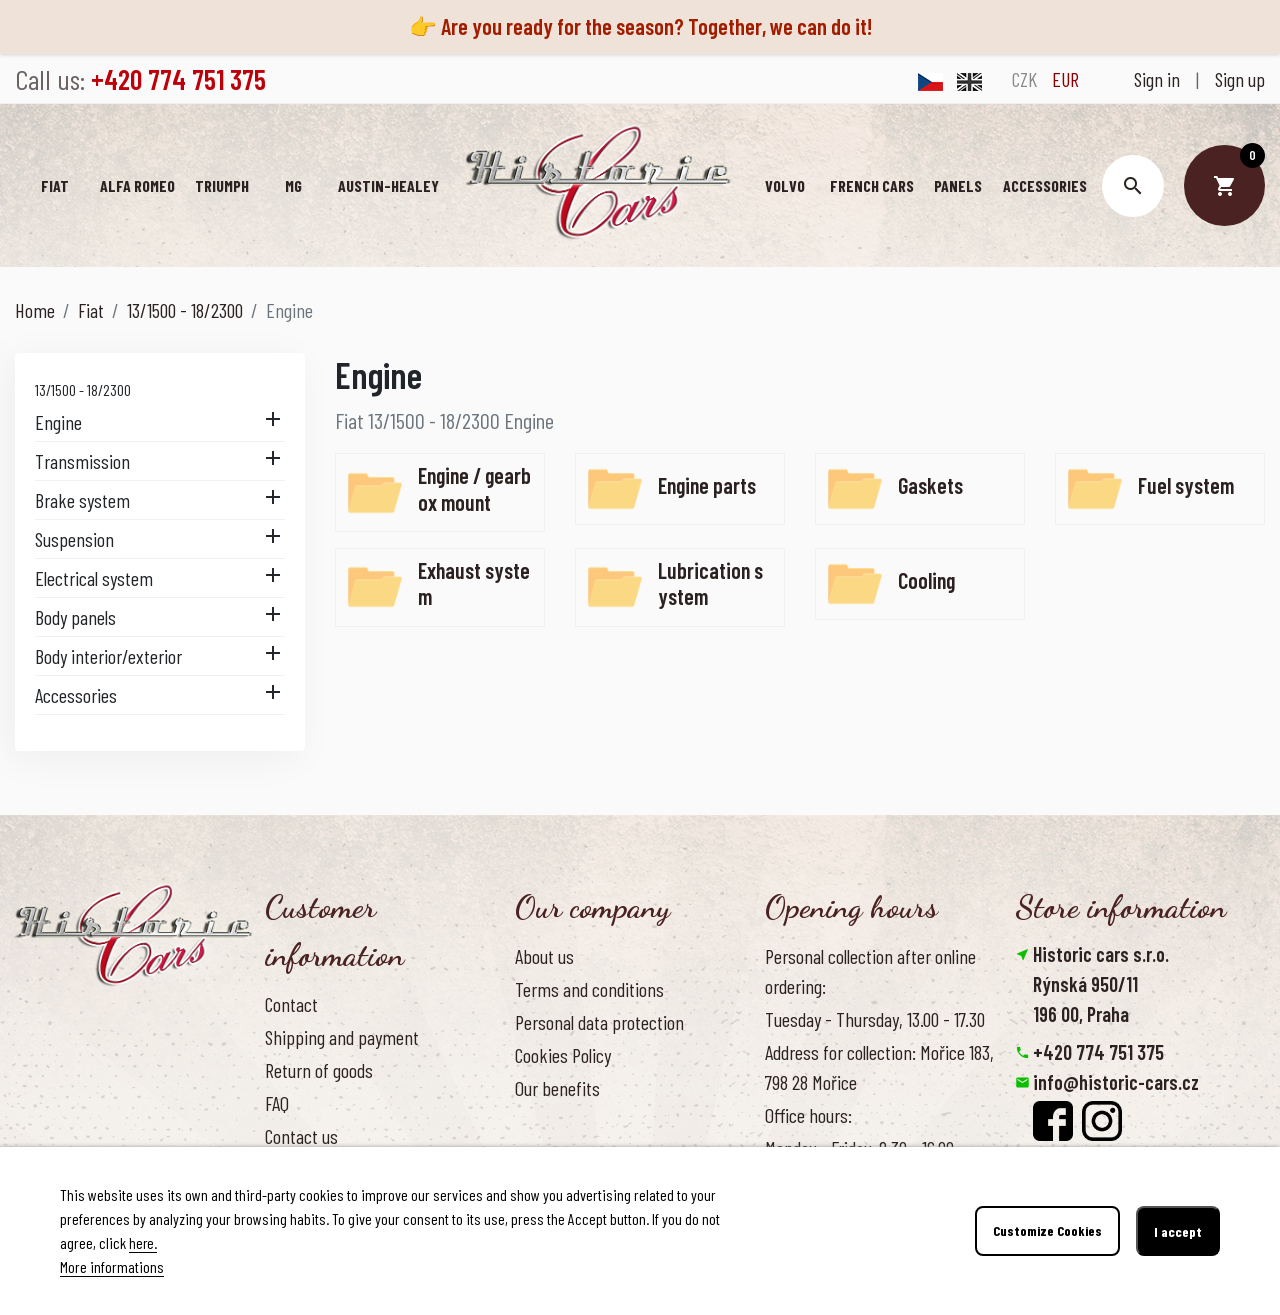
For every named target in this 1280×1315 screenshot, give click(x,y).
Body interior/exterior (108, 656)
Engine (58, 422)
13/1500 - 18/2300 (83, 389)
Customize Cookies (1047, 1231)
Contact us (301, 1136)
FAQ (277, 1103)
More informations (112, 1266)
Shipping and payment (342, 1037)
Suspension (74, 539)
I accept (1178, 1231)
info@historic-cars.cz (1116, 1082)
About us (544, 956)
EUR (1065, 79)
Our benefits (557, 1088)
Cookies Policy (563, 1055)
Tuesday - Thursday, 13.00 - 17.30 (875, 1019)
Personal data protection (599, 1022)
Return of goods (319, 1070)
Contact (291, 1004)
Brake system (82, 500)
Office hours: (808, 1115)
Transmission (82, 461)
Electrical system (94, 578)
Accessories (76, 695)
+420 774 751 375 (1098, 1052)
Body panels (75, 617)
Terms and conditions (589, 989)
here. (143, 1242)
